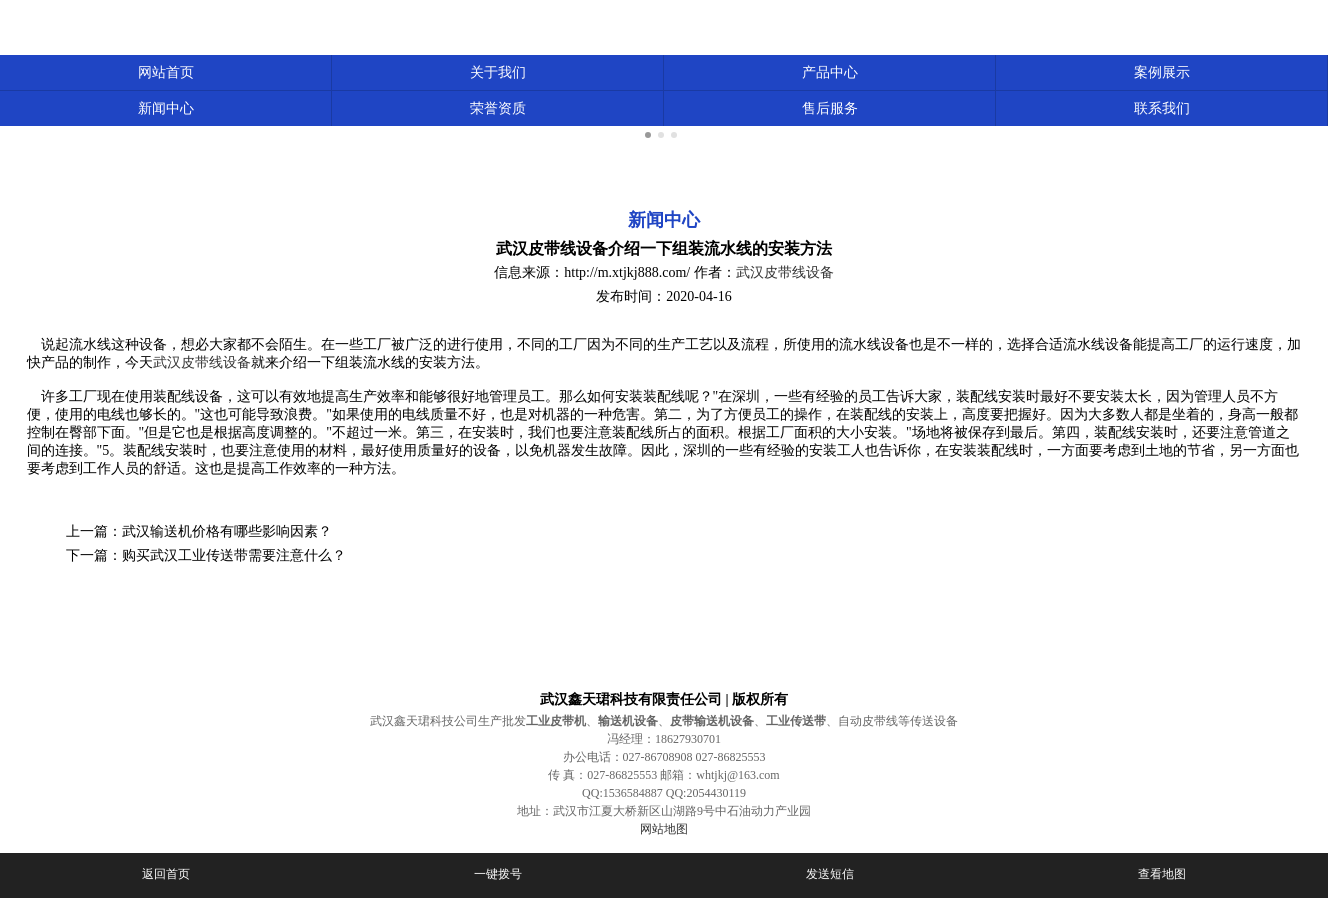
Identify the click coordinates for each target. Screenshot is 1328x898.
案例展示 (1162, 72)
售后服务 (830, 108)
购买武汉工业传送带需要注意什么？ (234, 555)
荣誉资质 (498, 108)
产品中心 (830, 72)
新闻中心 (166, 108)
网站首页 (166, 72)
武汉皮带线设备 (785, 272)
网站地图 (664, 829)
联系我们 (1162, 108)
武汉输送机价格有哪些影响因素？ (227, 531)
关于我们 (498, 72)
